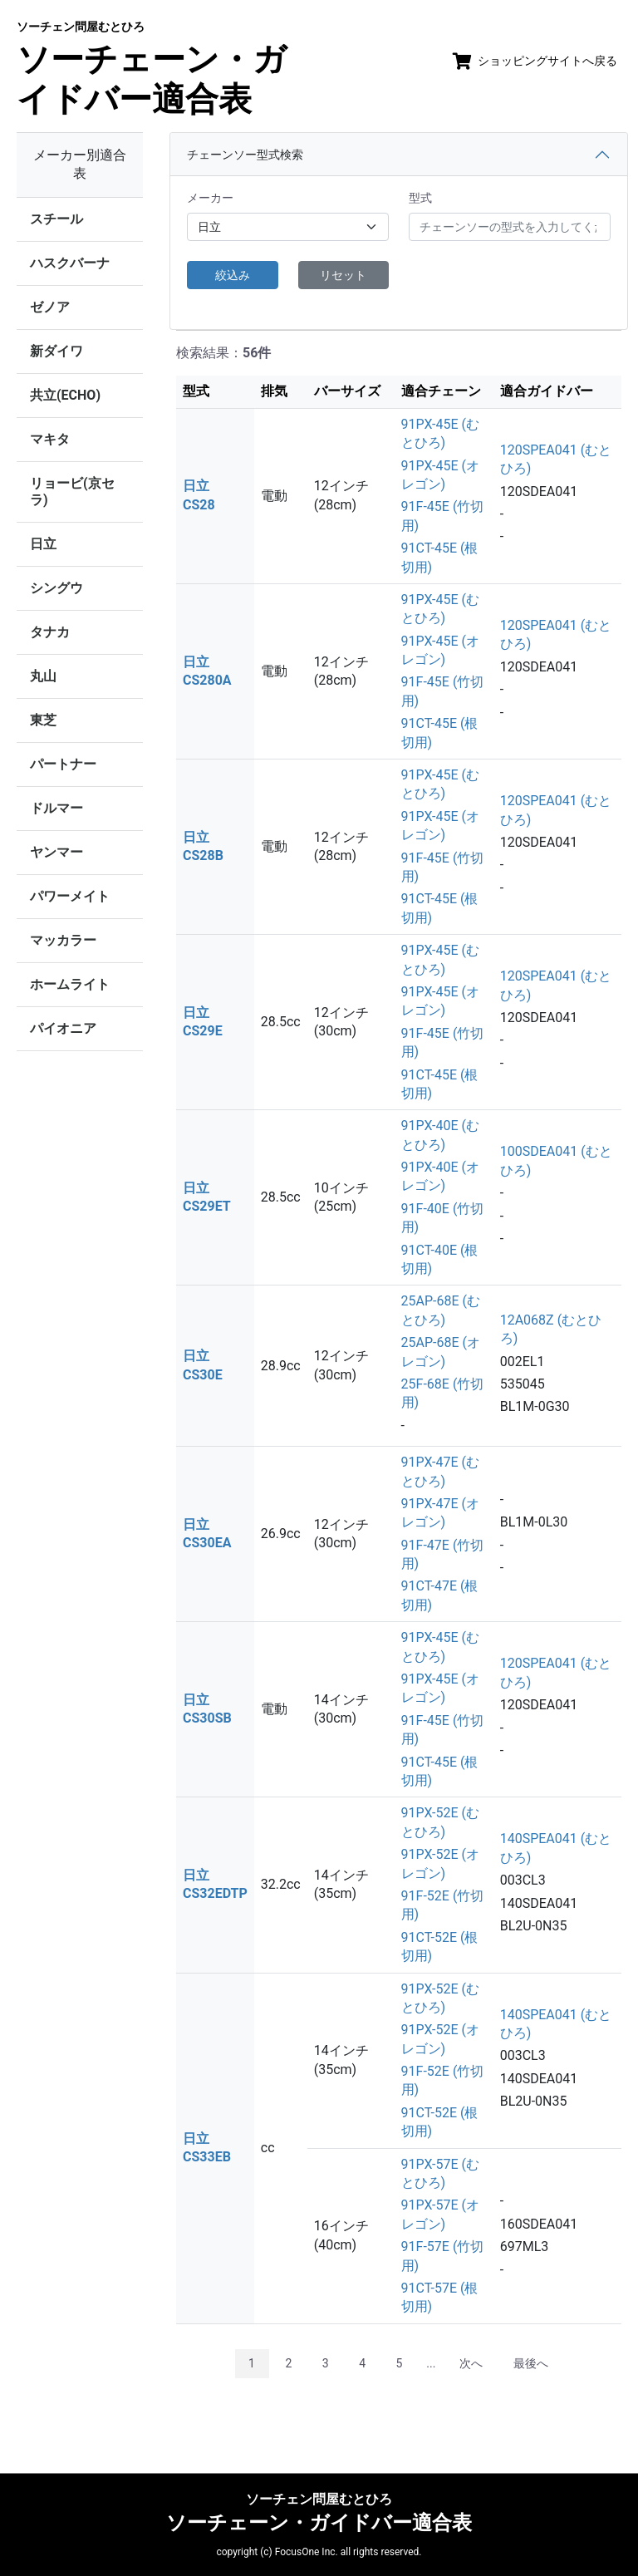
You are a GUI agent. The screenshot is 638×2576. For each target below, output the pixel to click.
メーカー (210, 197)
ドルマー (56, 808)
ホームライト (70, 984)
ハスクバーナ (70, 263)
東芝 (43, 720)
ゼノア (50, 307)
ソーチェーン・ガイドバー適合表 (152, 69)
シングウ (56, 588)
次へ (471, 2363)
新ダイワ (56, 351)
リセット (343, 275)
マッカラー (63, 940)
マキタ (50, 439)
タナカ (50, 632)
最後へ (530, 2363)
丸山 (43, 676)
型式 (420, 197)
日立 (43, 544)
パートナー (63, 764)
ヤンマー (56, 852)
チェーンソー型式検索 (245, 154)
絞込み (232, 275)
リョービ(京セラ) (72, 491)
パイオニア (63, 1028)
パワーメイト (70, 896)
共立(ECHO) (65, 395)
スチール (56, 219)
